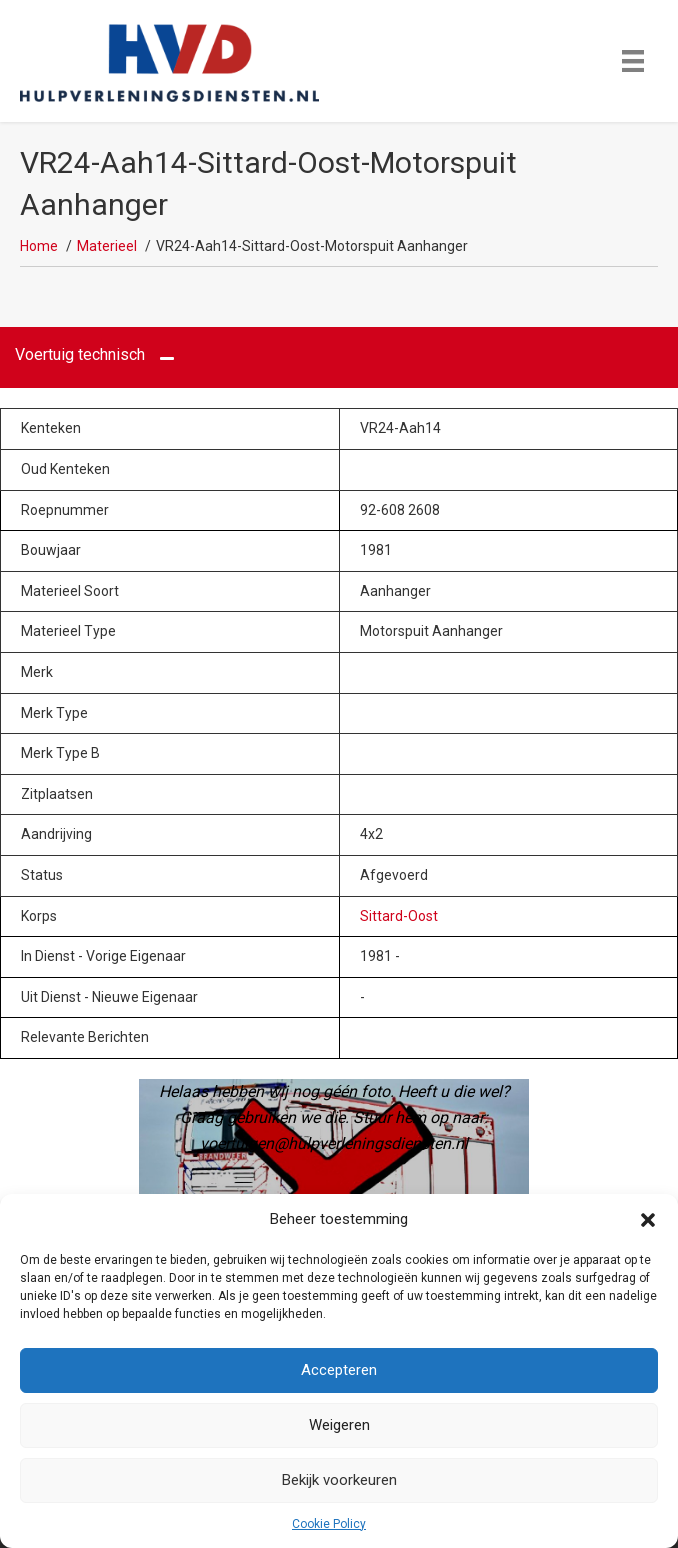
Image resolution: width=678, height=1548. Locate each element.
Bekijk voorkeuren (339, 1480)
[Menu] (633, 61)
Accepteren (339, 1370)
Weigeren (339, 1425)
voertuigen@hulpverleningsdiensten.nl (334, 1143)
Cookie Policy (329, 1524)
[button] (648, 1220)
